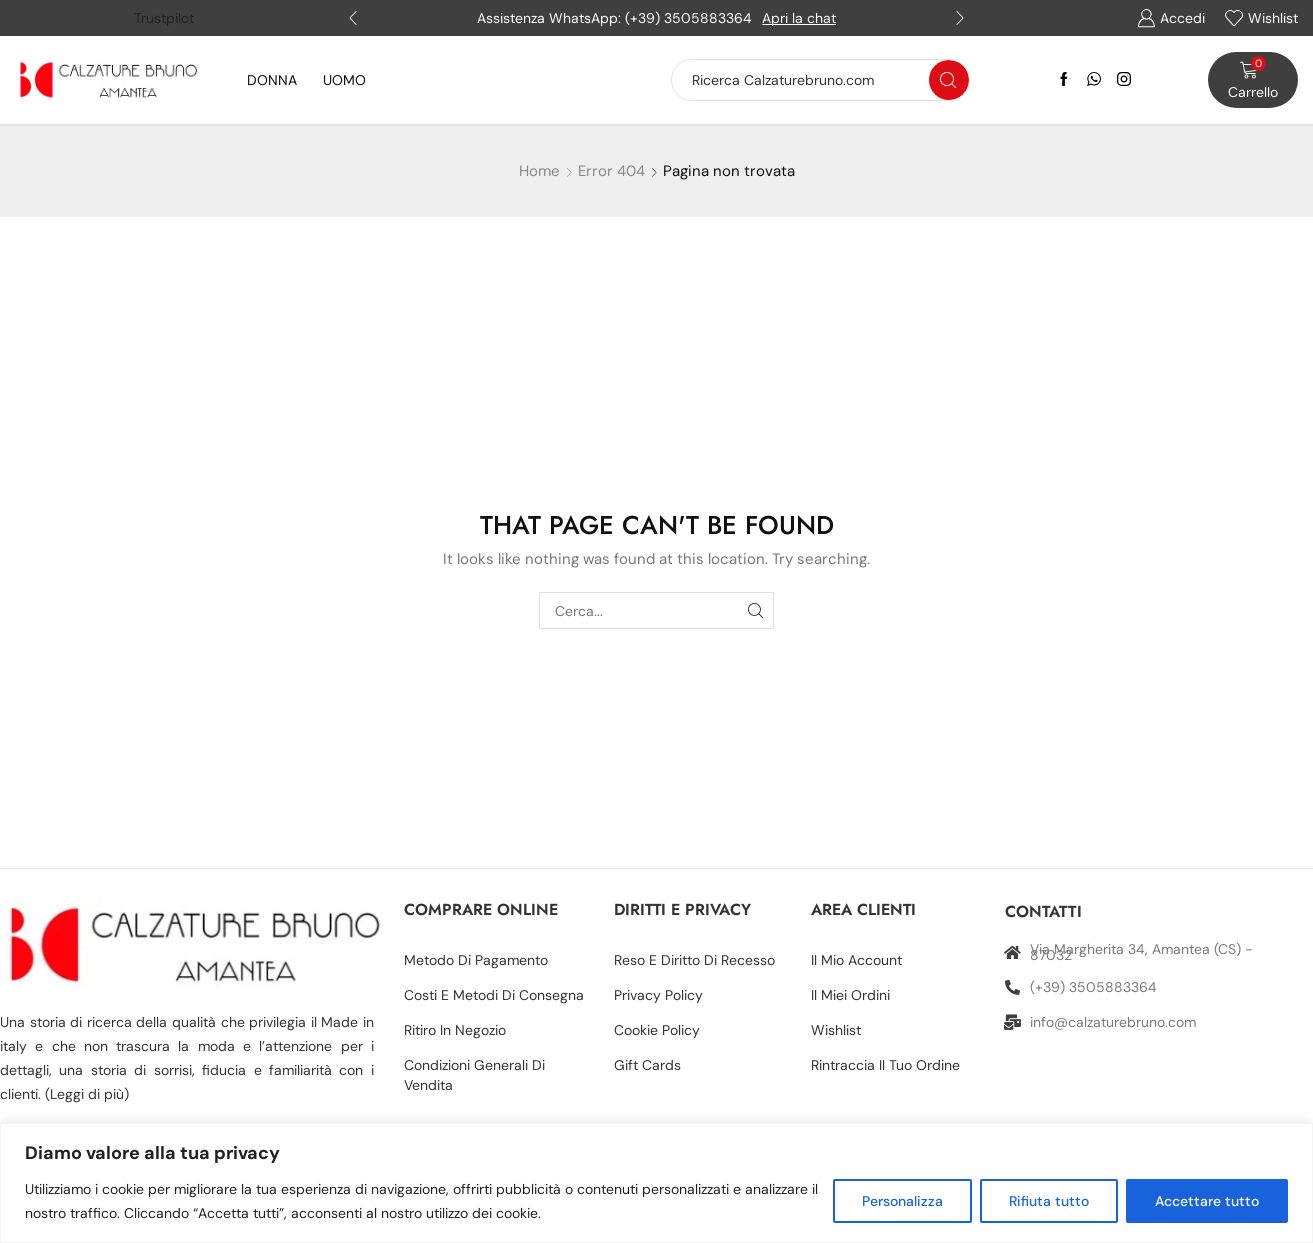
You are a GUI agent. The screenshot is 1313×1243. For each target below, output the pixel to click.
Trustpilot (164, 18)
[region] (656, 1183)
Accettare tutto (1207, 1201)
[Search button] (949, 80)
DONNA (272, 80)
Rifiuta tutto (1049, 1201)
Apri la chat (799, 18)
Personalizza (902, 1201)
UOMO (344, 80)
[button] (353, 18)
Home (539, 171)
